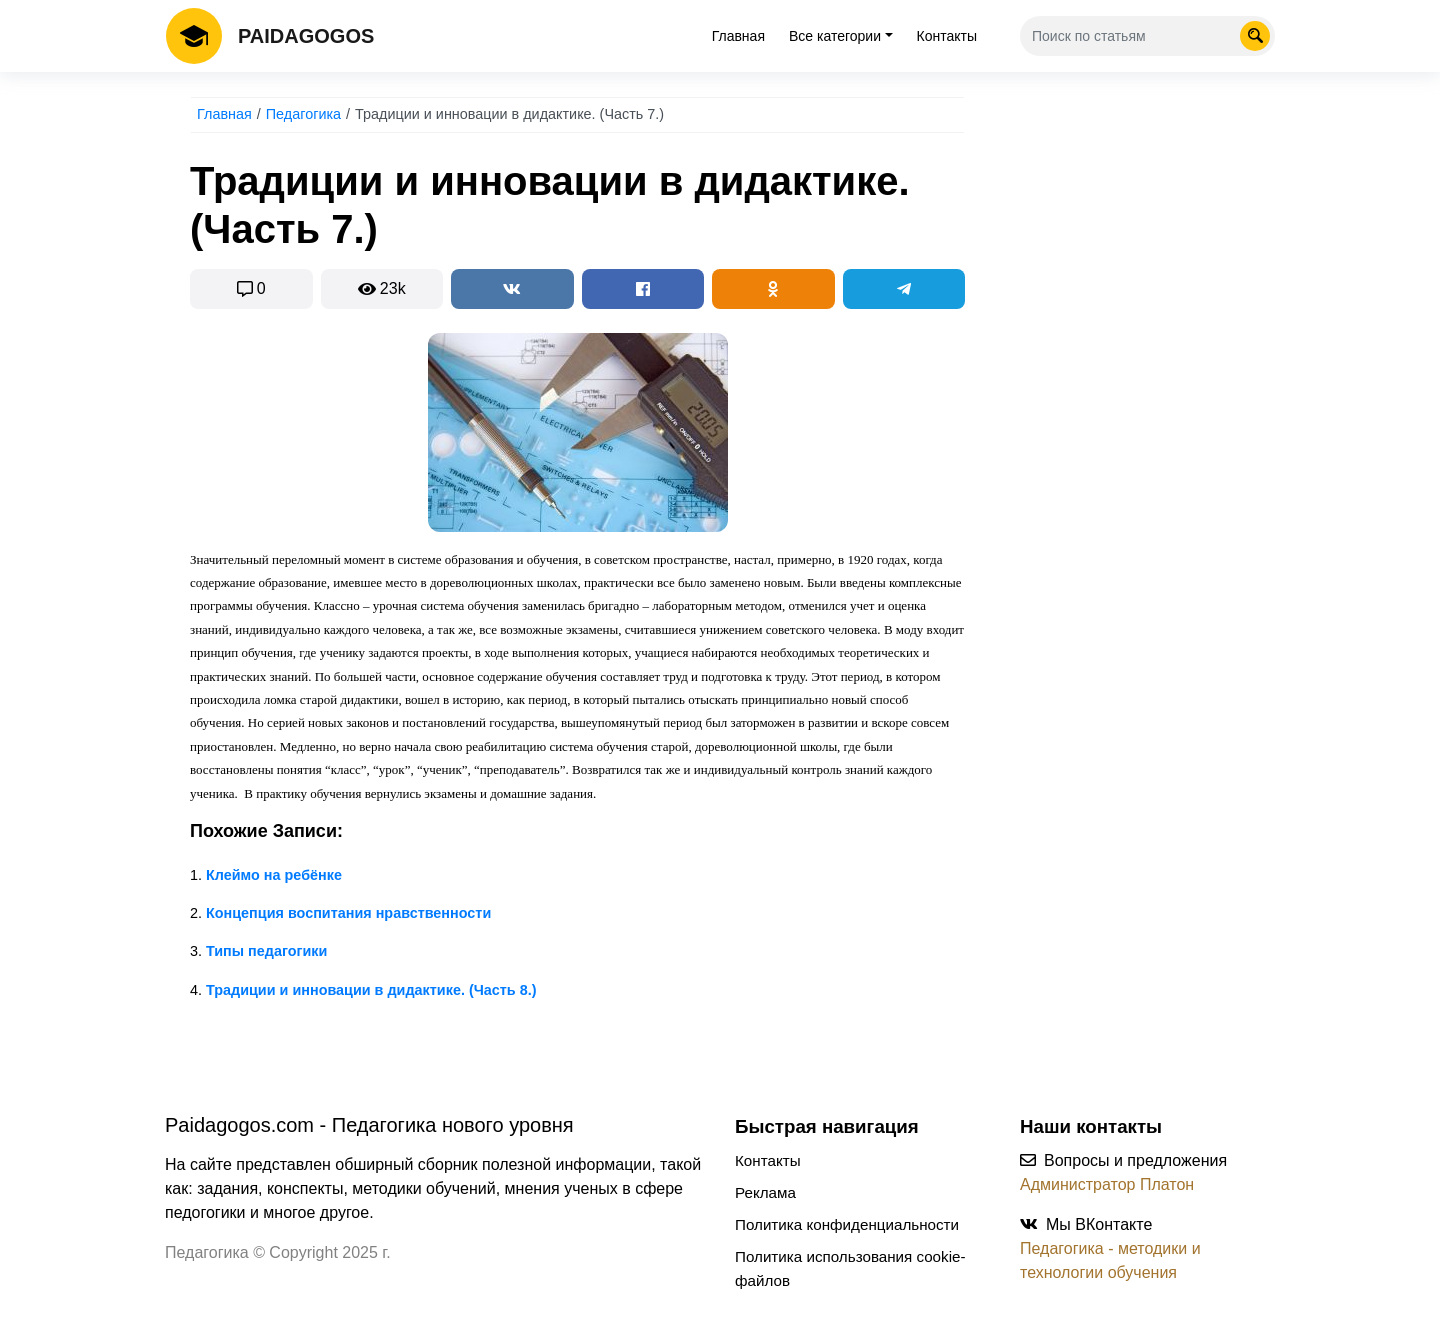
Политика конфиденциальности (847, 1224)
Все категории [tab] (835, 36)
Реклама (765, 1192)
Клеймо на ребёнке (274, 875)
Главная (738, 36)
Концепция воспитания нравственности (348, 913)
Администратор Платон (1107, 1184)
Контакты (947, 36)
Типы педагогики (266, 951)
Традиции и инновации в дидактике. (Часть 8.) (371, 990)
